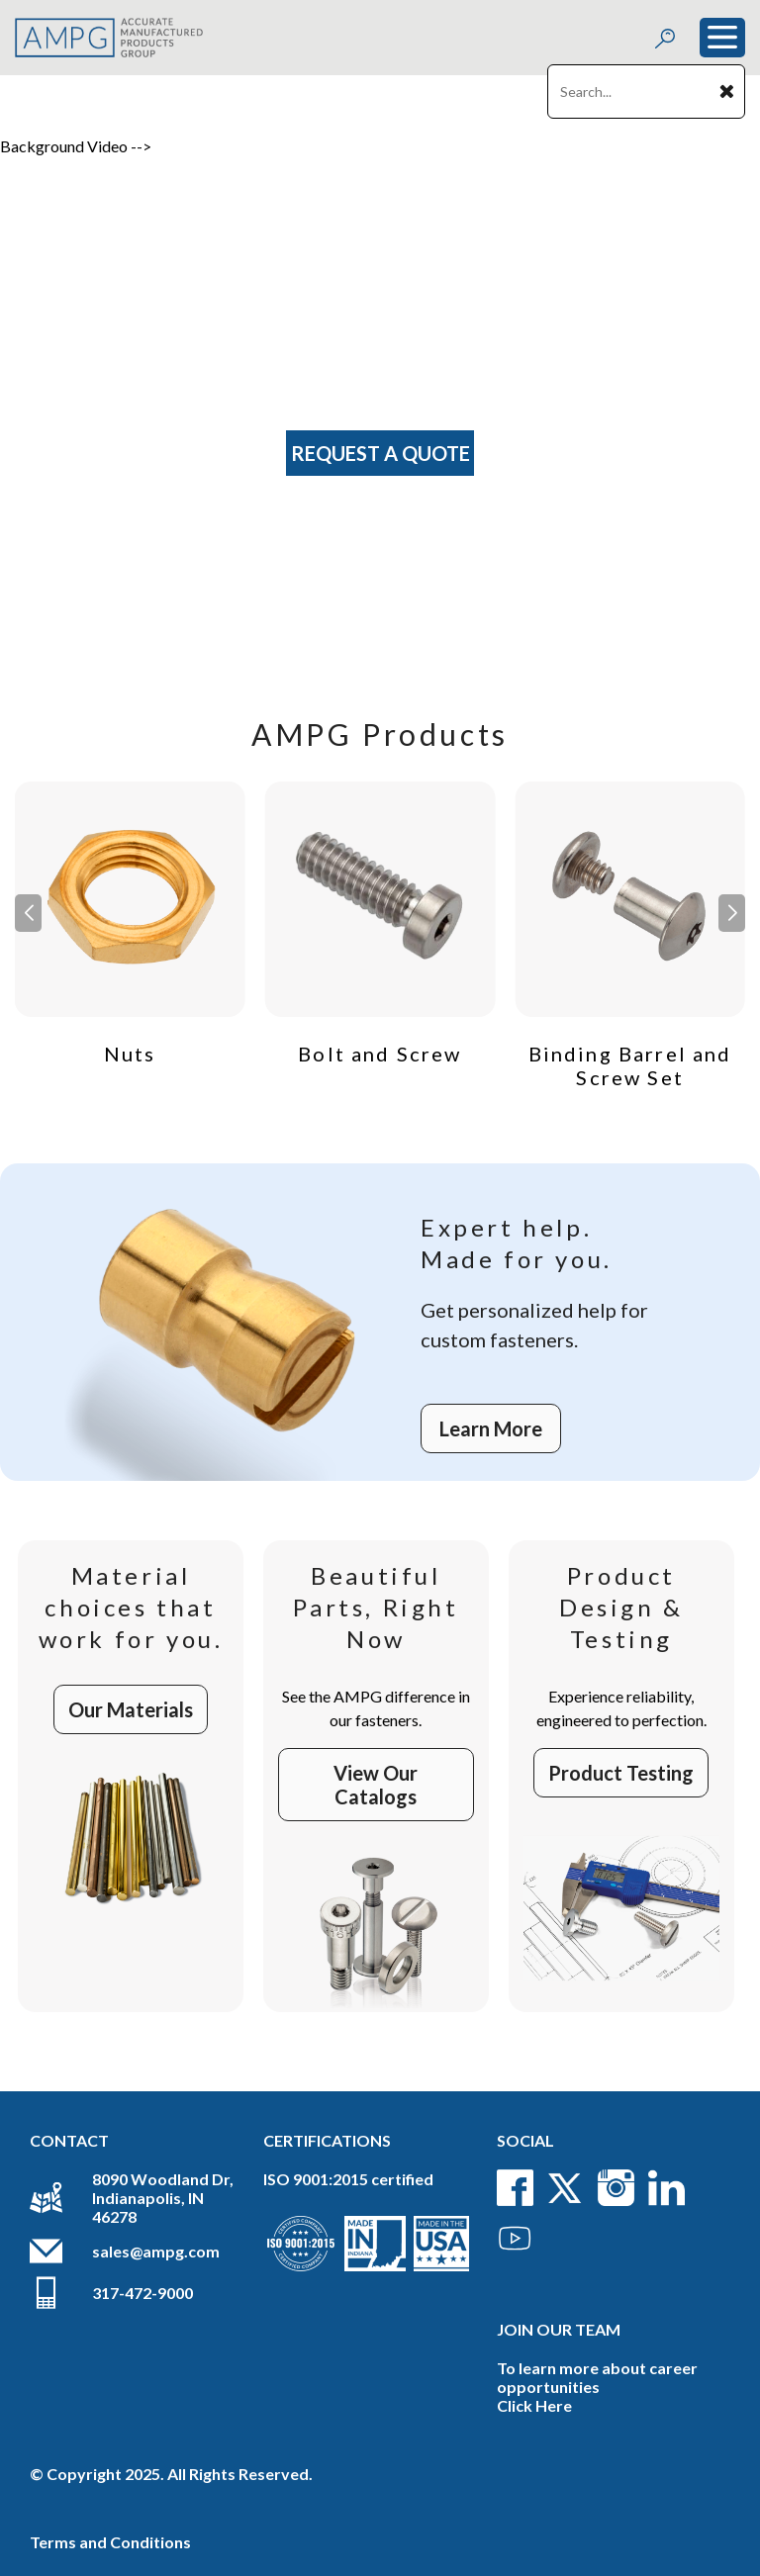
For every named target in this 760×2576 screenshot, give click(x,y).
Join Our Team (558, 2329)
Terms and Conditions (110, 2541)
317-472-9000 (142, 2292)
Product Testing (621, 1773)
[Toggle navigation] (722, 37)
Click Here (534, 2405)
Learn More (490, 1428)
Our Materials (130, 1709)
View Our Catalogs (375, 1784)
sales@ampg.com (156, 2251)
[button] (731, 913)
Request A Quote (380, 453)
